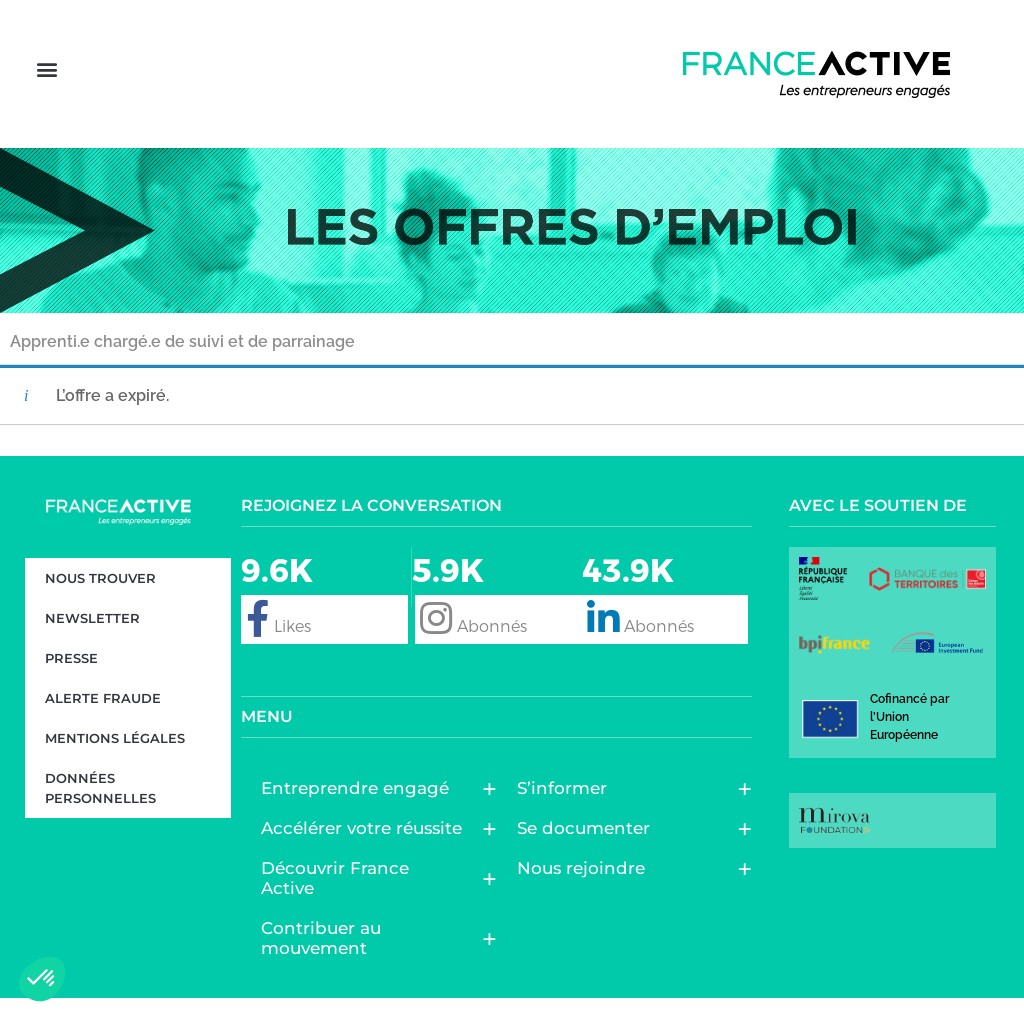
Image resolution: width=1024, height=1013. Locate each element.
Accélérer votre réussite (366, 843)
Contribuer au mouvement (368, 953)
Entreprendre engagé (360, 803)
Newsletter (92, 632)
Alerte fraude (103, 712)
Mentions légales (115, 752)
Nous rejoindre (586, 883)
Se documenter (588, 843)
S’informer (567, 803)
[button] (46, 81)
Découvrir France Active (368, 893)
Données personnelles (100, 802)
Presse (71, 672)
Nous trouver (100, 592)
